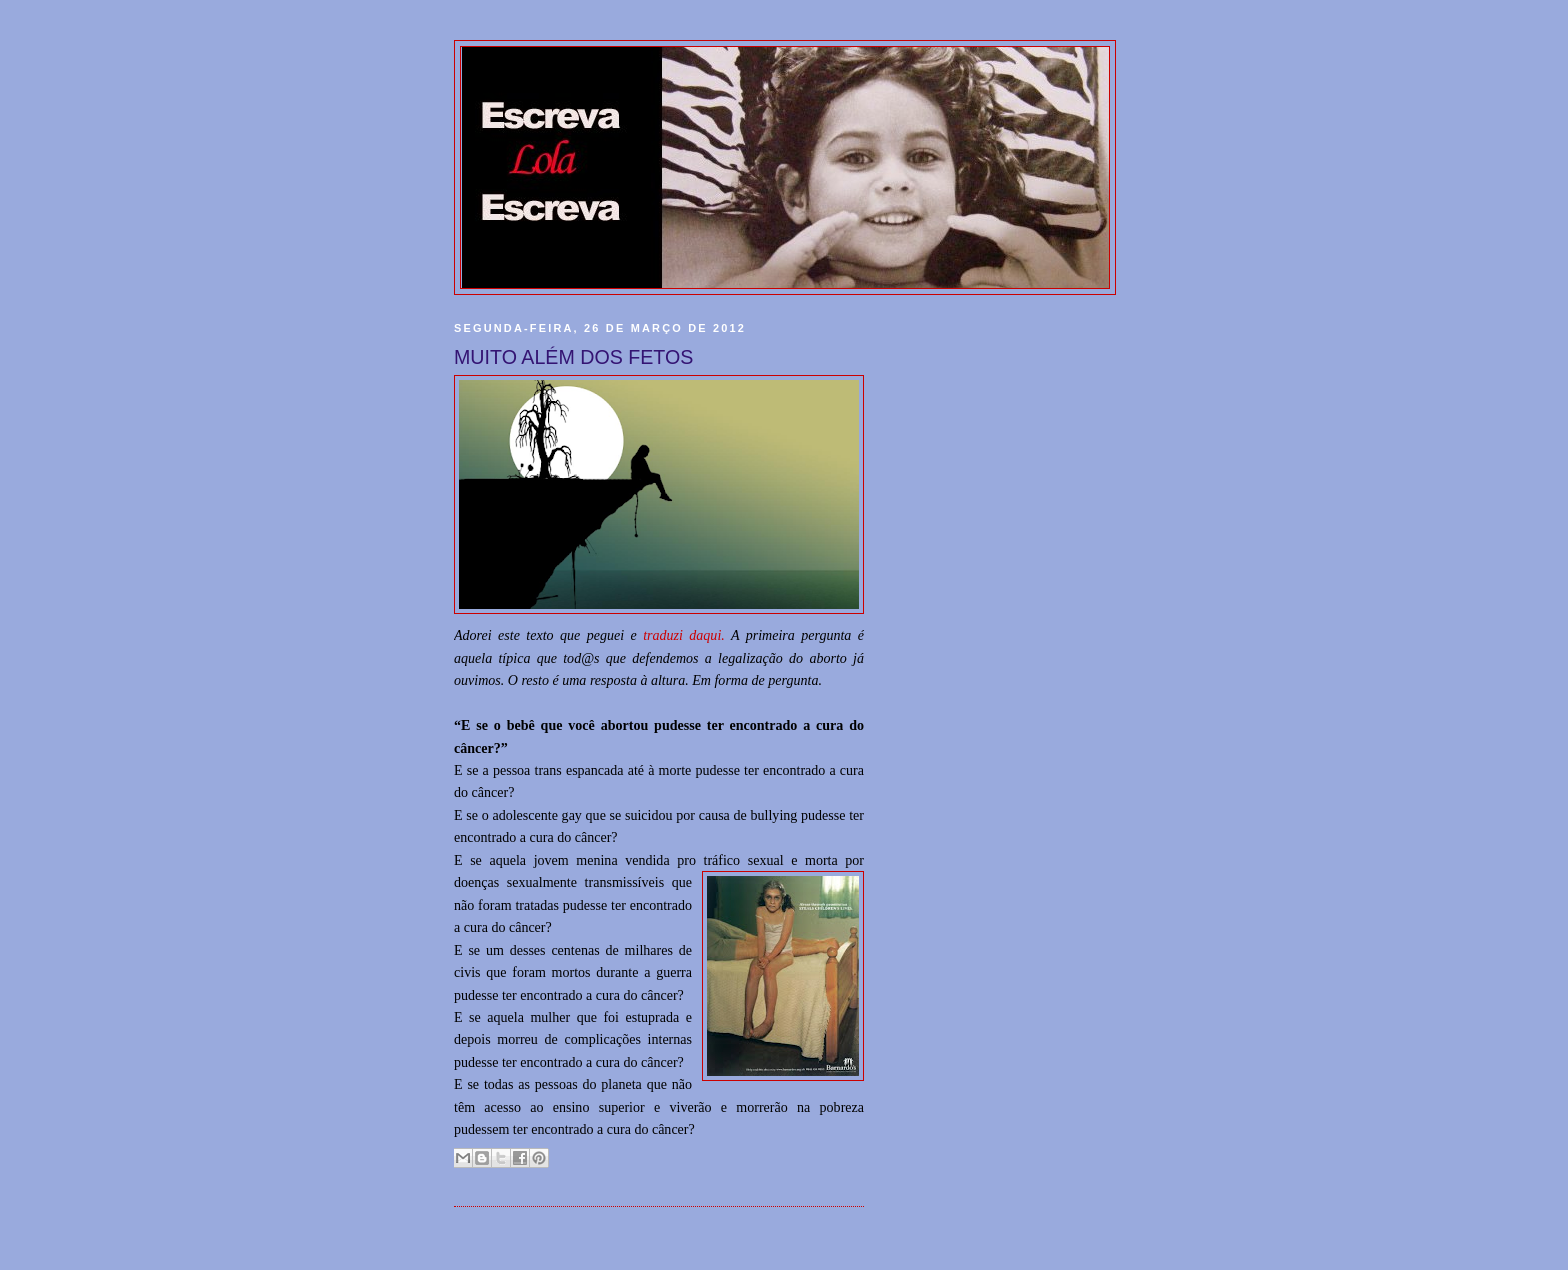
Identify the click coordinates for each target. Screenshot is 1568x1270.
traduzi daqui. (684, 635)
